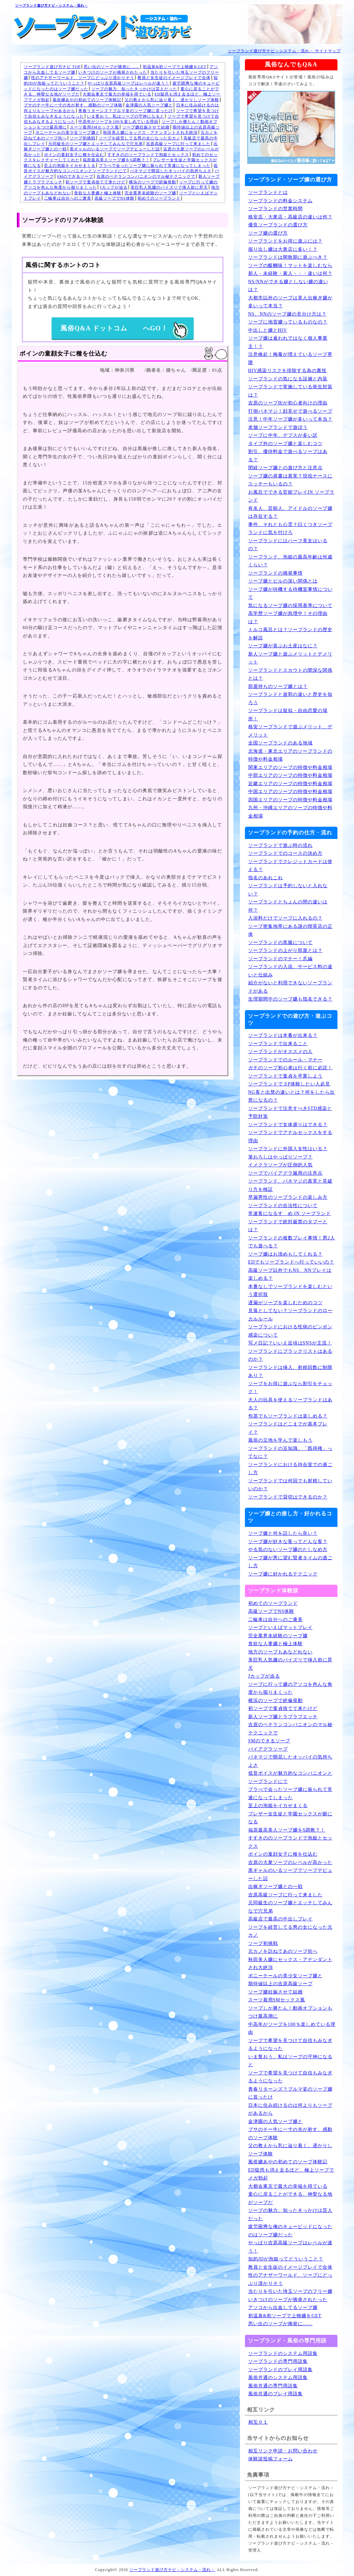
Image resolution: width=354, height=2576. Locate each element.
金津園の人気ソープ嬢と (149, 105)
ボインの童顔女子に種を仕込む (74, 154)
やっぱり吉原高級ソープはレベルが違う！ (128, 83)
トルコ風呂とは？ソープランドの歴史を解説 (290, 633)
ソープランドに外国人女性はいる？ (288, 1148)
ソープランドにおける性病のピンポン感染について (290, 1331)
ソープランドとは (268, 192)
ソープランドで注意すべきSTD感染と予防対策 (290, 1112)
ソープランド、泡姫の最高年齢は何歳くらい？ (290, 561)
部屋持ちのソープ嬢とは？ (278, 686)
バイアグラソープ (268, 1749)
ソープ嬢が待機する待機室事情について (290, 593)
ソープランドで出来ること (278, 1043)
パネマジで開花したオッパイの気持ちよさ (171, 171)
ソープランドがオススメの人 (280, 1051)
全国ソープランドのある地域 (280, 742)
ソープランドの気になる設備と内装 (288, 378)
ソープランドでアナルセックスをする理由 (290, 1136)
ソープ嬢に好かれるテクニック (283, 1574)
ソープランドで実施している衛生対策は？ (290, 391)
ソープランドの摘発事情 (275, 573)
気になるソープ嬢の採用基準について (290, 605)
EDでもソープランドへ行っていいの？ (291, 1262)
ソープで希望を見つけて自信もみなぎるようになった (290, 2044)
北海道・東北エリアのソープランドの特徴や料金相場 (290, 755)
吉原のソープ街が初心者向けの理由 (288, 402)
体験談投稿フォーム (270, 2458)
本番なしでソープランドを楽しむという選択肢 (290, 1290)
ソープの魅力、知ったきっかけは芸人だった (134, 89)
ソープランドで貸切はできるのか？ (288, 1497)
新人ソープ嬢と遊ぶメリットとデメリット (290, 658)
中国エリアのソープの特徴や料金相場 (290, 791)
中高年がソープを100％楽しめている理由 (118, 121)
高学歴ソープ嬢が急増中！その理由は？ (288, 617)
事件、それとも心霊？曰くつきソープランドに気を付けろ (290, 528)
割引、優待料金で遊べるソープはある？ (288, 455)
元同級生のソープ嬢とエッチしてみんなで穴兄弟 (95, 143)
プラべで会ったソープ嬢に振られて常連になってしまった (155, 165)
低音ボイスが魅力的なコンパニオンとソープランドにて (290, 1777)
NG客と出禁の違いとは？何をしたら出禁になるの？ (291, 1096)
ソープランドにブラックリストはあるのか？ (290, 1355)
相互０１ (258, 2422)
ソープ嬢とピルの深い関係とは (283, 581)
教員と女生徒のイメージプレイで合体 (174, 77)
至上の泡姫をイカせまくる (70, 165)
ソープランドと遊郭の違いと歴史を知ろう (290, 698)
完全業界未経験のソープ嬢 (150, 193)
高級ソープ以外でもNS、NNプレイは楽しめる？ (290, 1274)
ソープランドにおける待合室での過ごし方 (290, 1468)
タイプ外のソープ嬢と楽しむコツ (285, 443)
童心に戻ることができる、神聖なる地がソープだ (290, 2198)
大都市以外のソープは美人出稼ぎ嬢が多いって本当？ (290, 302)
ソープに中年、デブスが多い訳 (283, 435)
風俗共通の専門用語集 (273, 2385)
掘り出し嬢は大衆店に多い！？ (283, 249)
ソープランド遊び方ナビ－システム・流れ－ (51, 5)
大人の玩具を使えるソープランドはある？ (290, 1404)
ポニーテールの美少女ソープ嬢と (67, 132)
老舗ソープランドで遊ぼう (278, 427)
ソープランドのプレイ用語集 (280, 2369)
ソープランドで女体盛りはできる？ (288, 1124)
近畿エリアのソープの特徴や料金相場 (290, 783)
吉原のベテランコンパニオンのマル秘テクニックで (146, 176)
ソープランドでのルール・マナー (285, 1059)
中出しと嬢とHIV (267, 330)
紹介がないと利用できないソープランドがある (290, 987)
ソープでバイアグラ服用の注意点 (285, 1173)
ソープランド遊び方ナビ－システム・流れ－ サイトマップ (284, 51)
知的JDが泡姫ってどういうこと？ (286, 2258)
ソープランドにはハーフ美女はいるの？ (288, 544)
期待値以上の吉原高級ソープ (280, 1983)
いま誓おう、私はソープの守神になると (125, 116)
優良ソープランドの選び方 (278, 224)
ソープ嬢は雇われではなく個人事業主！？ (288, 342)
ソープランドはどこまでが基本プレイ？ (288, 1428)
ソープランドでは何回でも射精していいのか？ (290, 1485)
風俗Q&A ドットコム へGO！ (124, 330)
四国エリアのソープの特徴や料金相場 (290, 799)
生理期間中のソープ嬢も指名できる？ (290, 999)
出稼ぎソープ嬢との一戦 (275, 1886)
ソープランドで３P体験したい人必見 (289, 1083)
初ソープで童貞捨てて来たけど (95, 182)
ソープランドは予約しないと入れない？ (288, 889)
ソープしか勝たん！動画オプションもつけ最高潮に (290, 2012)
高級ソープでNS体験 (115, 198)
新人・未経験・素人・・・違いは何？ (290, 273)
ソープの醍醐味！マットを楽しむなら (290, 265)
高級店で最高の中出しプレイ (280, 1918)
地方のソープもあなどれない (280, 1651)
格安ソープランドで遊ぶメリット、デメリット (290, 731)
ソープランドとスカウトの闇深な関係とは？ (290, 674)
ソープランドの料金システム (280, 200)
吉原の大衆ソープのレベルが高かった (290, 1862)
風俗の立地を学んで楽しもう (280, 1440)
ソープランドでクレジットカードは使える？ (290, 865)
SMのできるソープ (75, 176)
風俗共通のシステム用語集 (278, 2377)
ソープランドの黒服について (280, 942)
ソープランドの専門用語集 (278, 2361)
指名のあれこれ (265, 877)
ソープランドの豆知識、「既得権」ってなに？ (290, 1452)
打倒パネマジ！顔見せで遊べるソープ (290, 411)
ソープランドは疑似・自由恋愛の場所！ (288, 714)
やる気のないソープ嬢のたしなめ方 (288, 1549)
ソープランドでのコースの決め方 (285, 853)
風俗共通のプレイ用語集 (275, 2393)
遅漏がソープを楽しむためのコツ (285, 1302)
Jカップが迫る (114, 187)
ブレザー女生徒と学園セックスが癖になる (290, 1818)
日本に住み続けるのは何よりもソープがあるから (290, 2109)
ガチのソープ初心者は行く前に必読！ (290, 1067)
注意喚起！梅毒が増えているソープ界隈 (290, 358)
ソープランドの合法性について (283, 1205)
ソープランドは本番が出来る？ (283, 1035)
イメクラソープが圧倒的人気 (280, 1164)
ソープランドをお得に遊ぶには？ (285, 241)
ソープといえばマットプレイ (280, 1627)
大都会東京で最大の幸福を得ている (117, 94)
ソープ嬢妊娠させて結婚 (146, 127)
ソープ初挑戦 (83, 138)
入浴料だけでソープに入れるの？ (285, 918)
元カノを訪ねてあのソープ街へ (283, 1951)
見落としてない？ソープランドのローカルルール (290, 1314)
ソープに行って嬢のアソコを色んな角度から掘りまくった (290, 1688)
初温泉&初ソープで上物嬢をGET (175, 66)
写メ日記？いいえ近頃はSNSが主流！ (290, 1343)
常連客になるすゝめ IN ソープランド (289, 1213)
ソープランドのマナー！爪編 (280, 958)
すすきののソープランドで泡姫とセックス (148, 154)
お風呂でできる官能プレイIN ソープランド (291, 496)
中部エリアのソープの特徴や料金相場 (290, 775)
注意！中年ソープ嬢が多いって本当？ (290, 419)
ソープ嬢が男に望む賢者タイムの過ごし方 (290, 1562)
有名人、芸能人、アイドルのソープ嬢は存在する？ (290, 512)
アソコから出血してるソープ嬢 (283, 2307)
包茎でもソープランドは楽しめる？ (288, 1416)
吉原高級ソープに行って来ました (178, 143)
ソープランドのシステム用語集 (283, 2353)
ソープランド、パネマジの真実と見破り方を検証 (290, 1185)
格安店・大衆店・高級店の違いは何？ (290, 216)
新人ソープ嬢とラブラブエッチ (283, 1716)
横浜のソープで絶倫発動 (152, 182)
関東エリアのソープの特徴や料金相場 (290, 767)
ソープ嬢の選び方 (268, 233)
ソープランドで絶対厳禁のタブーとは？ (288, 1225)
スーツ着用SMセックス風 (94, 127)
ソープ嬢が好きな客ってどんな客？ (288, 1541)
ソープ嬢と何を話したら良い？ (283, 1533)
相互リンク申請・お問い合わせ (283, 2450)
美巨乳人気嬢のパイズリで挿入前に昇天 (169, 187)
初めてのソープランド (159, 198)
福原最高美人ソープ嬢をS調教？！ (116, 160)
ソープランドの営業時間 (275, 208)
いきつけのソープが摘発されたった (112, 72)
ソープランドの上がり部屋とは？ (285, 950)
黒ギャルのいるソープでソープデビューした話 (115, 149)
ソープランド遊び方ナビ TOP (52, 66)
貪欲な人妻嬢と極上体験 (97, 193)
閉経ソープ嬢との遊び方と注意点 (285, 467)
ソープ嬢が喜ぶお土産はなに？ (283, 645)
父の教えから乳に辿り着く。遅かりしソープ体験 (172, 99)
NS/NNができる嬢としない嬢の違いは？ (288, 285)
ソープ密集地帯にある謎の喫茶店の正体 (290, 930)
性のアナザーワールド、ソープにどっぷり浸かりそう (82, 77)
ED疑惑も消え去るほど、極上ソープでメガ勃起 (291, 2174)
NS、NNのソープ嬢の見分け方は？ (287, 314)
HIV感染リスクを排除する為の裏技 (287, 370)
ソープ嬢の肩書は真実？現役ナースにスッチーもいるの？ (290, 480)
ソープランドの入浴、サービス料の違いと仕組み (290, 970)
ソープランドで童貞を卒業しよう (285, 1076)
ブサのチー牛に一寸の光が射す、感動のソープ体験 (73, 105)
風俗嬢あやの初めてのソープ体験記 (87, 99)
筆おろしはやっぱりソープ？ (280, 1157)
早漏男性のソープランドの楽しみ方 (288, 1197)
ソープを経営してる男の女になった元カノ (139, 138)
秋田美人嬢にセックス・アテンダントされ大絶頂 (150, 132)
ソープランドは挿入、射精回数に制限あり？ (290, 1371)
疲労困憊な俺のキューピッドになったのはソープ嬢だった (290, 2230)
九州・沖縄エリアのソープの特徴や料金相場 (290, 811)
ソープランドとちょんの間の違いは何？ (288, 906)
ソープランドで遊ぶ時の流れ (280, 845)
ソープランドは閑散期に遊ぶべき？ (288, 257)
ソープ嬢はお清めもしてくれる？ (285, 1254)
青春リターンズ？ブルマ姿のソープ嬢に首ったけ (125, 110)
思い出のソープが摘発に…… (111, 66)
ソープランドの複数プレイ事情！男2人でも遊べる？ (291, 1242)
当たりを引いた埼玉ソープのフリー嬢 (290, 2291)
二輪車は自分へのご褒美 (67, 198)
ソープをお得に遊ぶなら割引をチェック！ (290, 1387)
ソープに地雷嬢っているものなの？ (288, 322)
